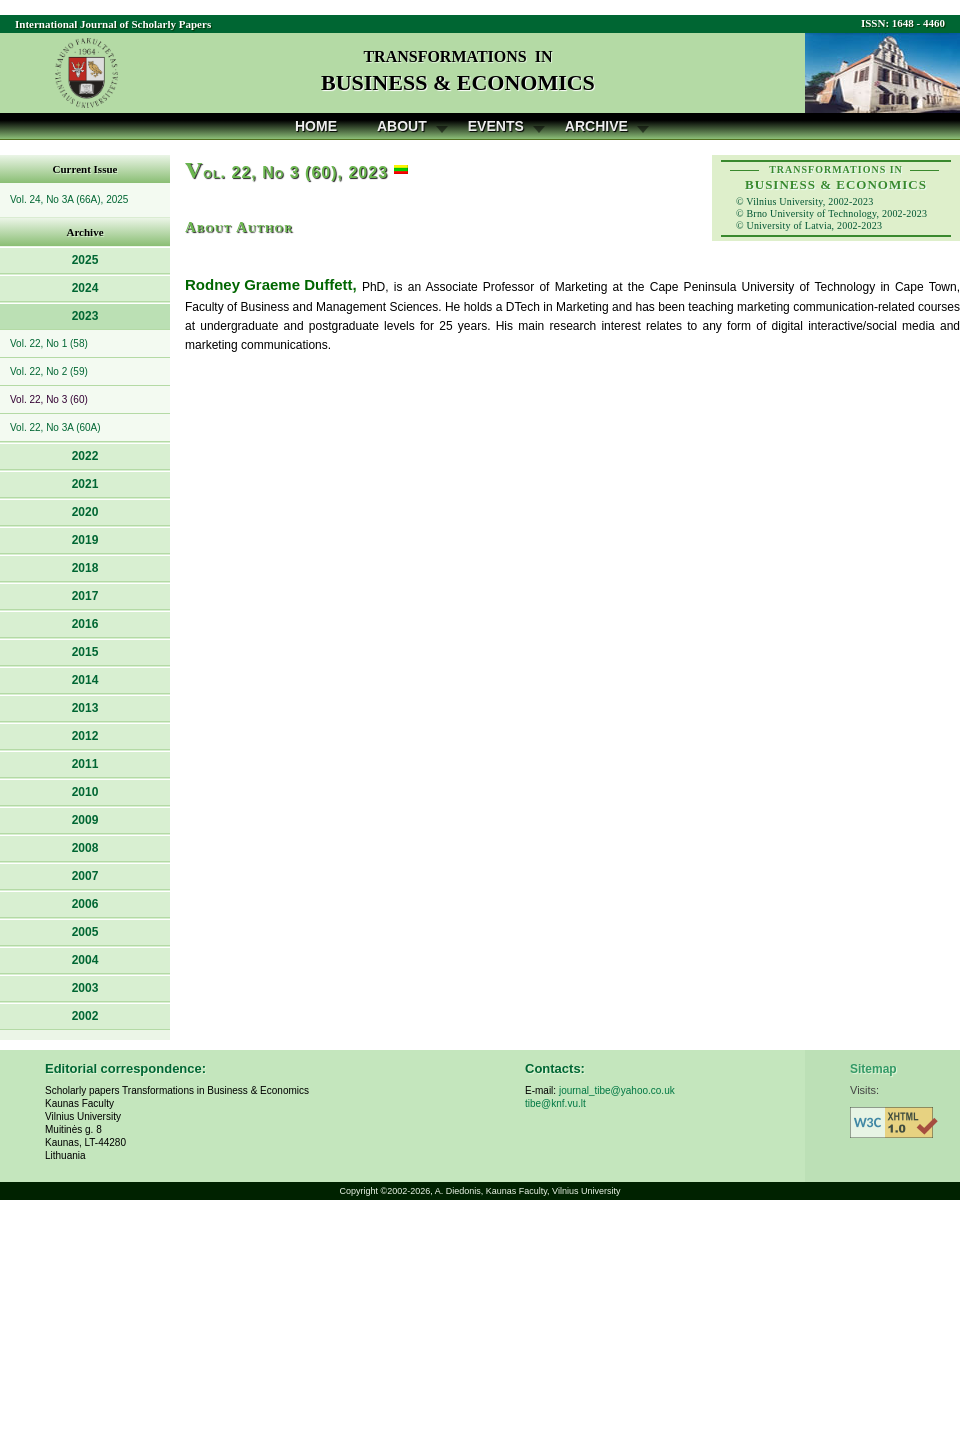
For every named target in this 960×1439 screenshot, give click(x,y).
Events (496, 126)
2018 (85, 568)
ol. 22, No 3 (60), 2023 (286, 172)
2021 (85, 484)
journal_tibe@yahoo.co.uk (617, 1090)
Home (316, 126)
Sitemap (873, 1069)
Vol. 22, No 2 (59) (49, 371)
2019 (85, 540)
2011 (85, 764)
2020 (85, 512)
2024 (85, 288)
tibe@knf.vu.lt (555, 1103)
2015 (85, 652)
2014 (85, 680)
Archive (596, 126)
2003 (85, 988)
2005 (85, 932)
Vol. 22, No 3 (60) (49, 399)
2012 (85, 736)
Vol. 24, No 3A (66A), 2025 (69, 199)
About (402, 126)
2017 (85, 596)
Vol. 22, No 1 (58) (49, 343)
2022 (85, 456)
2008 (85, 848)
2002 (85, 1016)
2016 (85, 624)
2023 (85, 316)
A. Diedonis (458, 1191)
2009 (85, 820)
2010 (85, 792)
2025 (85, 260)
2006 (85, 904)
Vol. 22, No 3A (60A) (55, 427)
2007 (85, 876)
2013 (85, 708)
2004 (85, 960)
